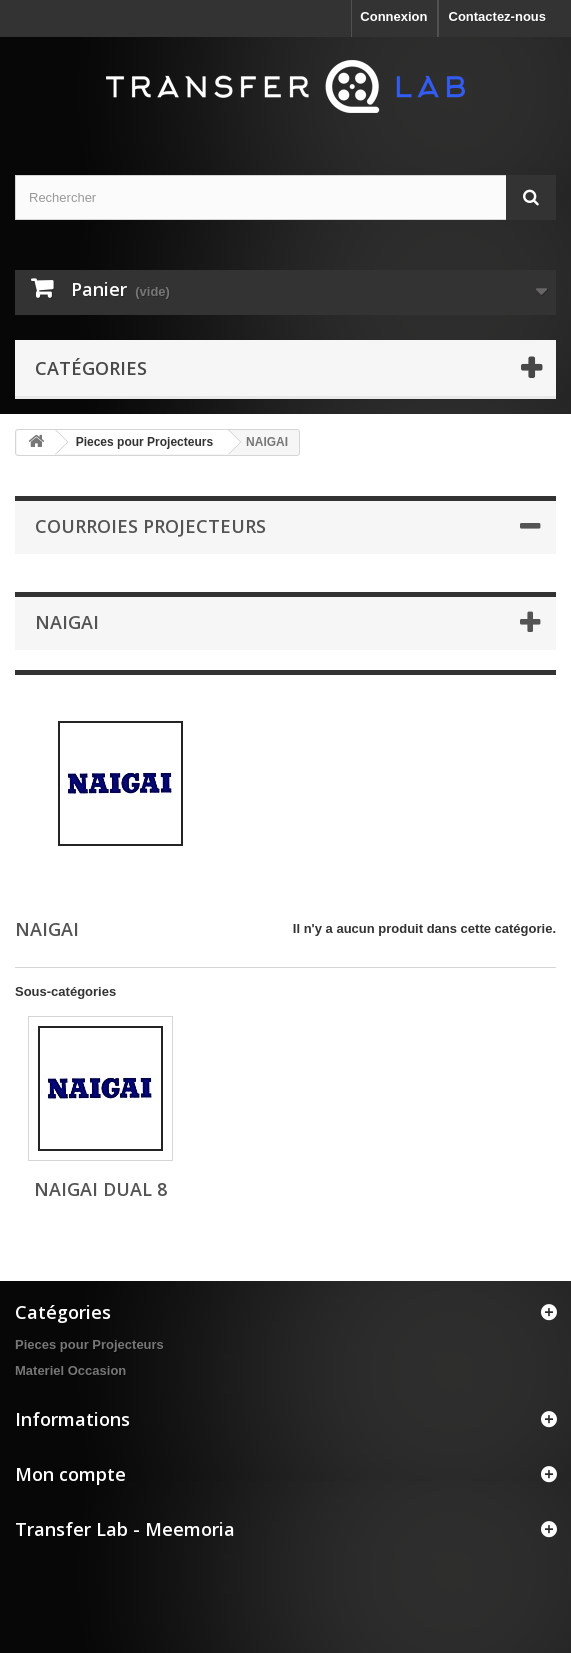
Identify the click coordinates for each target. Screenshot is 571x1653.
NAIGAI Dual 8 (100, 1189)
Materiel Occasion (70, 1370)
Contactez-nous (498, 16)
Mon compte (70, 1474)
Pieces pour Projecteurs (144, 442)
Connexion (393, 16)
